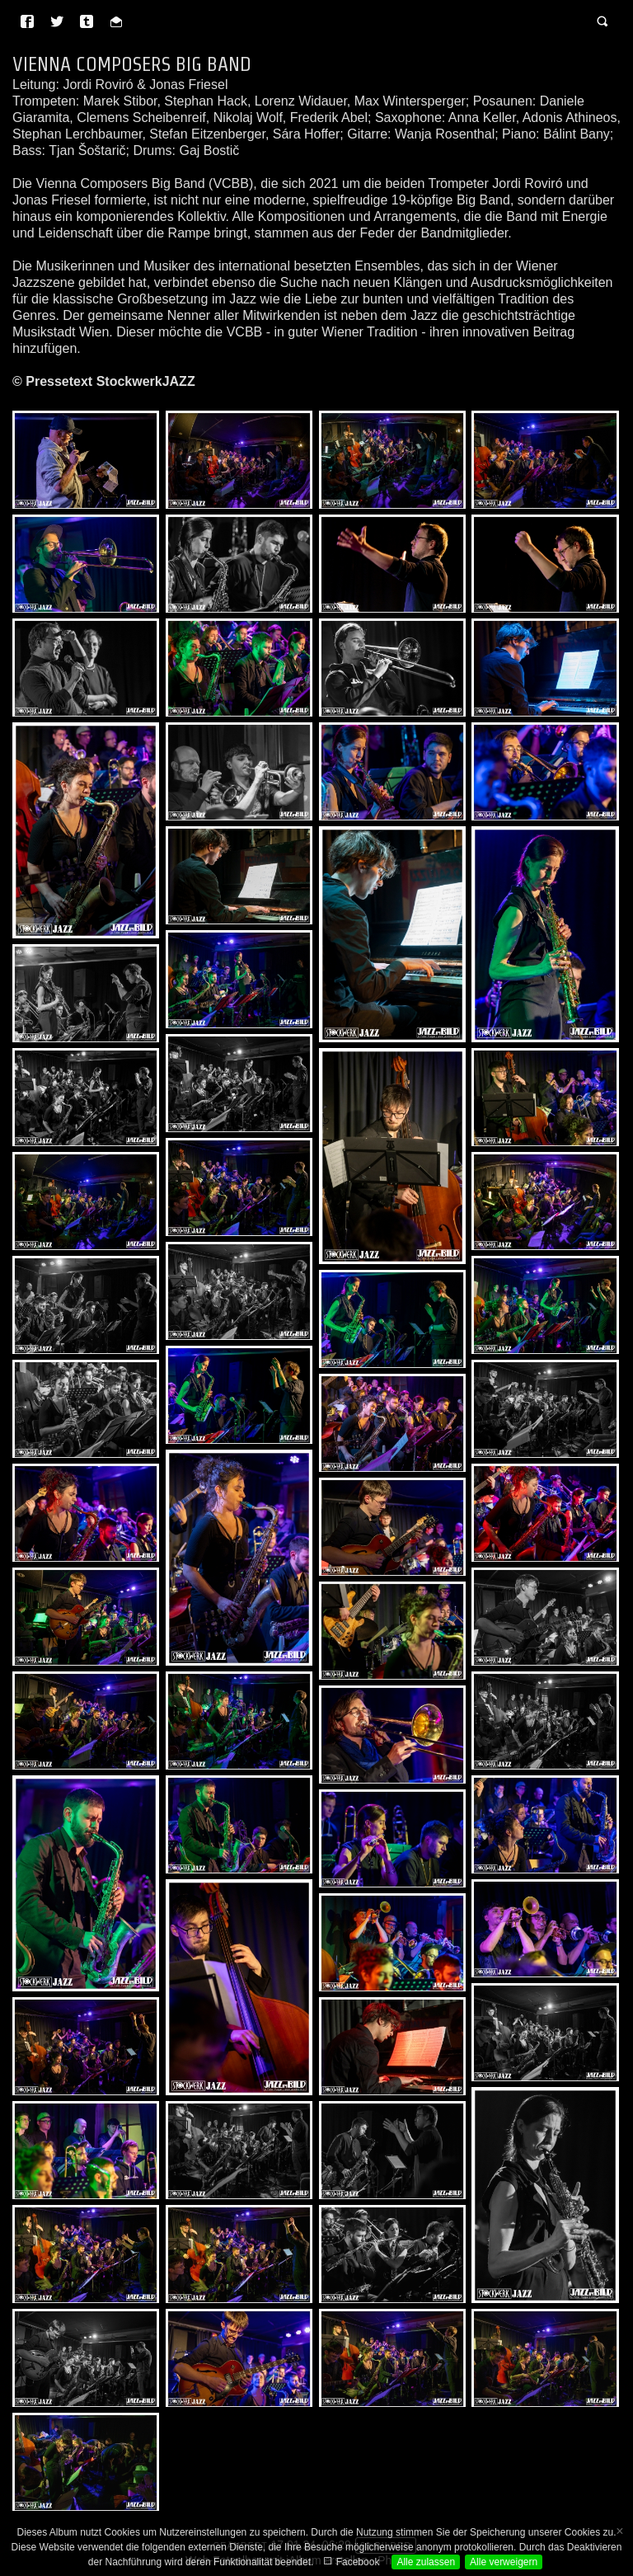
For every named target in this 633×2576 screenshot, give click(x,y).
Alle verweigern (503, 2562)
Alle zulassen (425, 2562)
